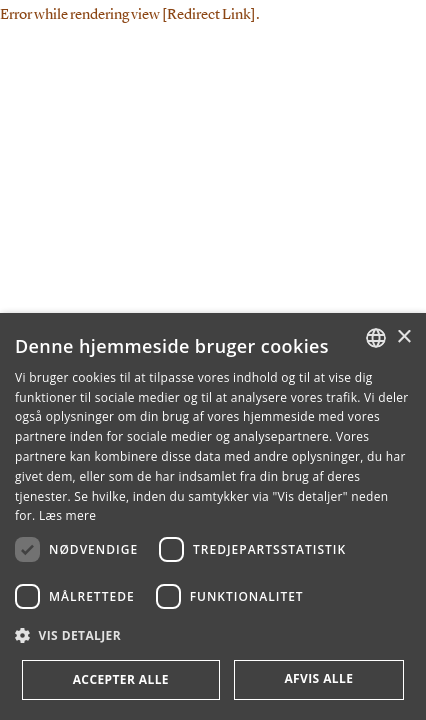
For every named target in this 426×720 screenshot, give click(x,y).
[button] (213, 636)
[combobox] (376, 338)
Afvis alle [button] (318, 678)
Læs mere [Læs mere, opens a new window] (67, 515)
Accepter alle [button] (121, 679)
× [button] (403, 337)
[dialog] (213, 516)
